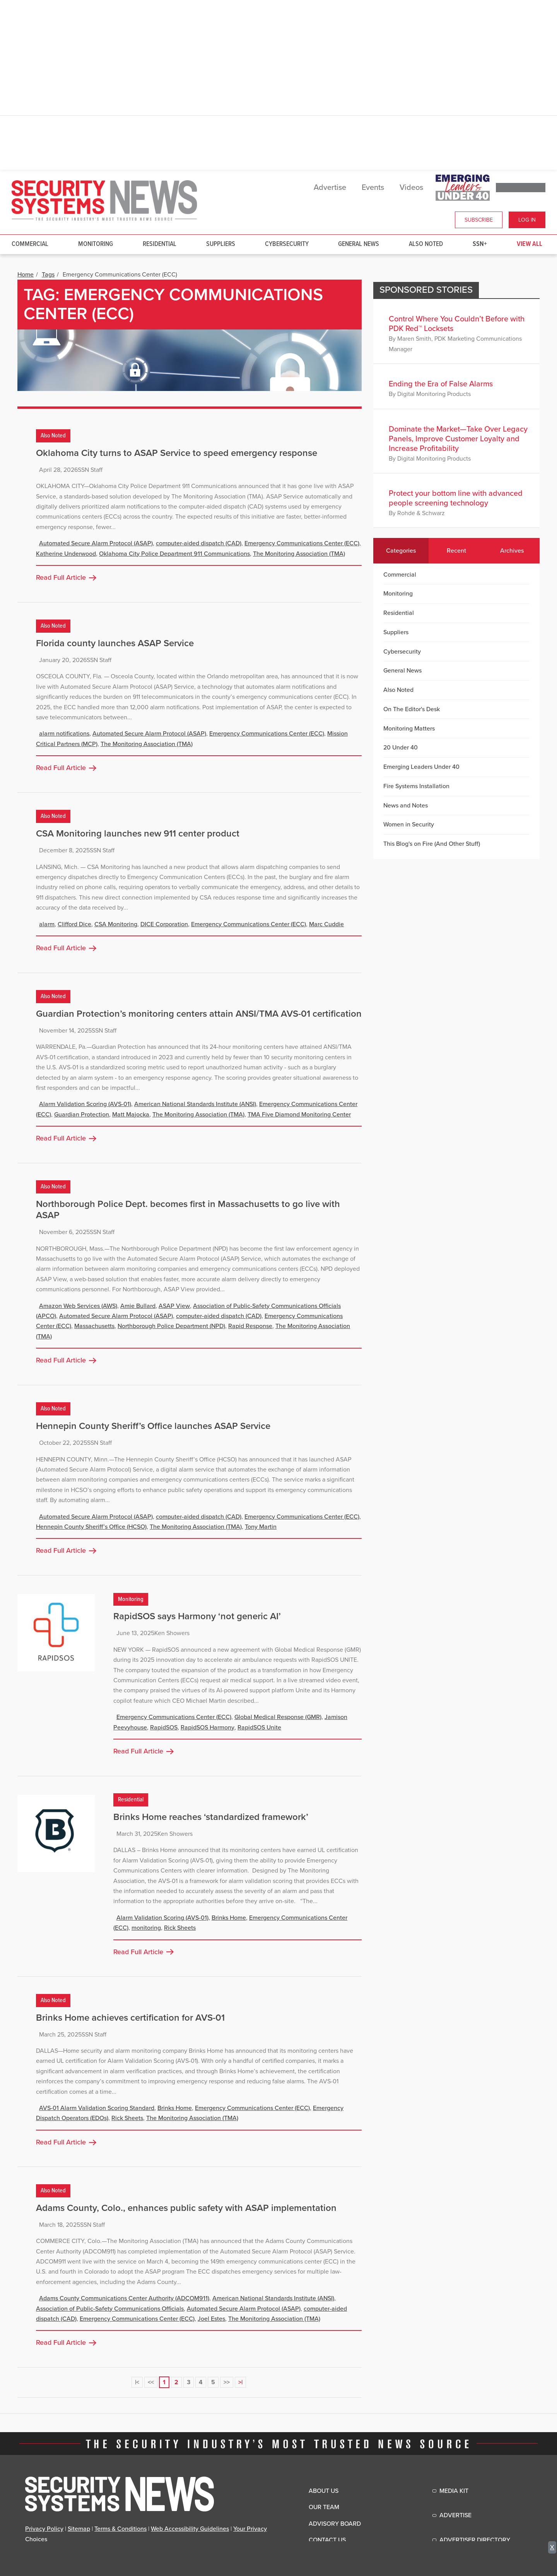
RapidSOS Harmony (207, 1727)
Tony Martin (261, 1527)
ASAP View (174, 1306)
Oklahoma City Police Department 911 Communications (174, 554)
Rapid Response (250, 1326)
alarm (47, 924)
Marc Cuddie (326, 924)
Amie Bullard (137, 1306)
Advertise (330, 187)
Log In (527, 220)
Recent (456, 551)
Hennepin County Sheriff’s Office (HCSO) (91, 1527)
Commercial (30, 244)
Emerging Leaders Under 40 (421, 767)
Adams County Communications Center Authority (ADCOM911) (124, 2298)
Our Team (324, 2507)
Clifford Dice (74, 924)
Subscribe (479, 220)
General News (358, 244)
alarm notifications (64, 733)
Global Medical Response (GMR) (277, 1717)
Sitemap (79, 2529)
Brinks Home (229, 1918)
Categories (401, 551)
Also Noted (426, 244)
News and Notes (405, 805)
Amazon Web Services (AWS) (78, 1306)
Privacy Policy (44, 2529)
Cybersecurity (287, 244)
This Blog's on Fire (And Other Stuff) (431, 844)
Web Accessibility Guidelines (190, 2529)
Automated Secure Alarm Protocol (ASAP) (96, 543)
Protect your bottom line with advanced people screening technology (456, 498)
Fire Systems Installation (416, 786)
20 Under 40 (400, 747)
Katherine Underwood (66, 554)
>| (240, 2382)
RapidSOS (164, 1727)
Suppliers (220, 244)
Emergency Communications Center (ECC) (301, 543)
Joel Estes (211, 2319)
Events (373, 187)
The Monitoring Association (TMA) (299, 554)
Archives (512, 551)
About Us (323, 2491)
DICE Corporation (164, 924)
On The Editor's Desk (411, 709)
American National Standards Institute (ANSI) (195, 1104)
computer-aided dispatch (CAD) (198, 543)
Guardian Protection (81, 1114)
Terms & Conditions (120, 2529)
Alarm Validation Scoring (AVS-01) (85, 1104)
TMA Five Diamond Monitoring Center (299, 1114)
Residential (159, 244)
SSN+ (480, 244)
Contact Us (327, 2540)
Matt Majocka (130, 1114)
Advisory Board (335, 2524)
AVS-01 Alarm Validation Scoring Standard (96, 2108)
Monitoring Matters (409, 728)
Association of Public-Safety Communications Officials (110, 2309)
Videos (411, 187)
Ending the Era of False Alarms (441, 384)
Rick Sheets (180, 1928)
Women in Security (408, 824)
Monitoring (95, 244)
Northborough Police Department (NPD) (171, 1326)
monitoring (146, 1928)
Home (25, 274)
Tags (48, 274)
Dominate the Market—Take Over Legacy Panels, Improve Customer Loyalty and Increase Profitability (458, 439)
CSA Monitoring (115, 924)
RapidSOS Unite (259, 1727)
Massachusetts (94, 1326)
